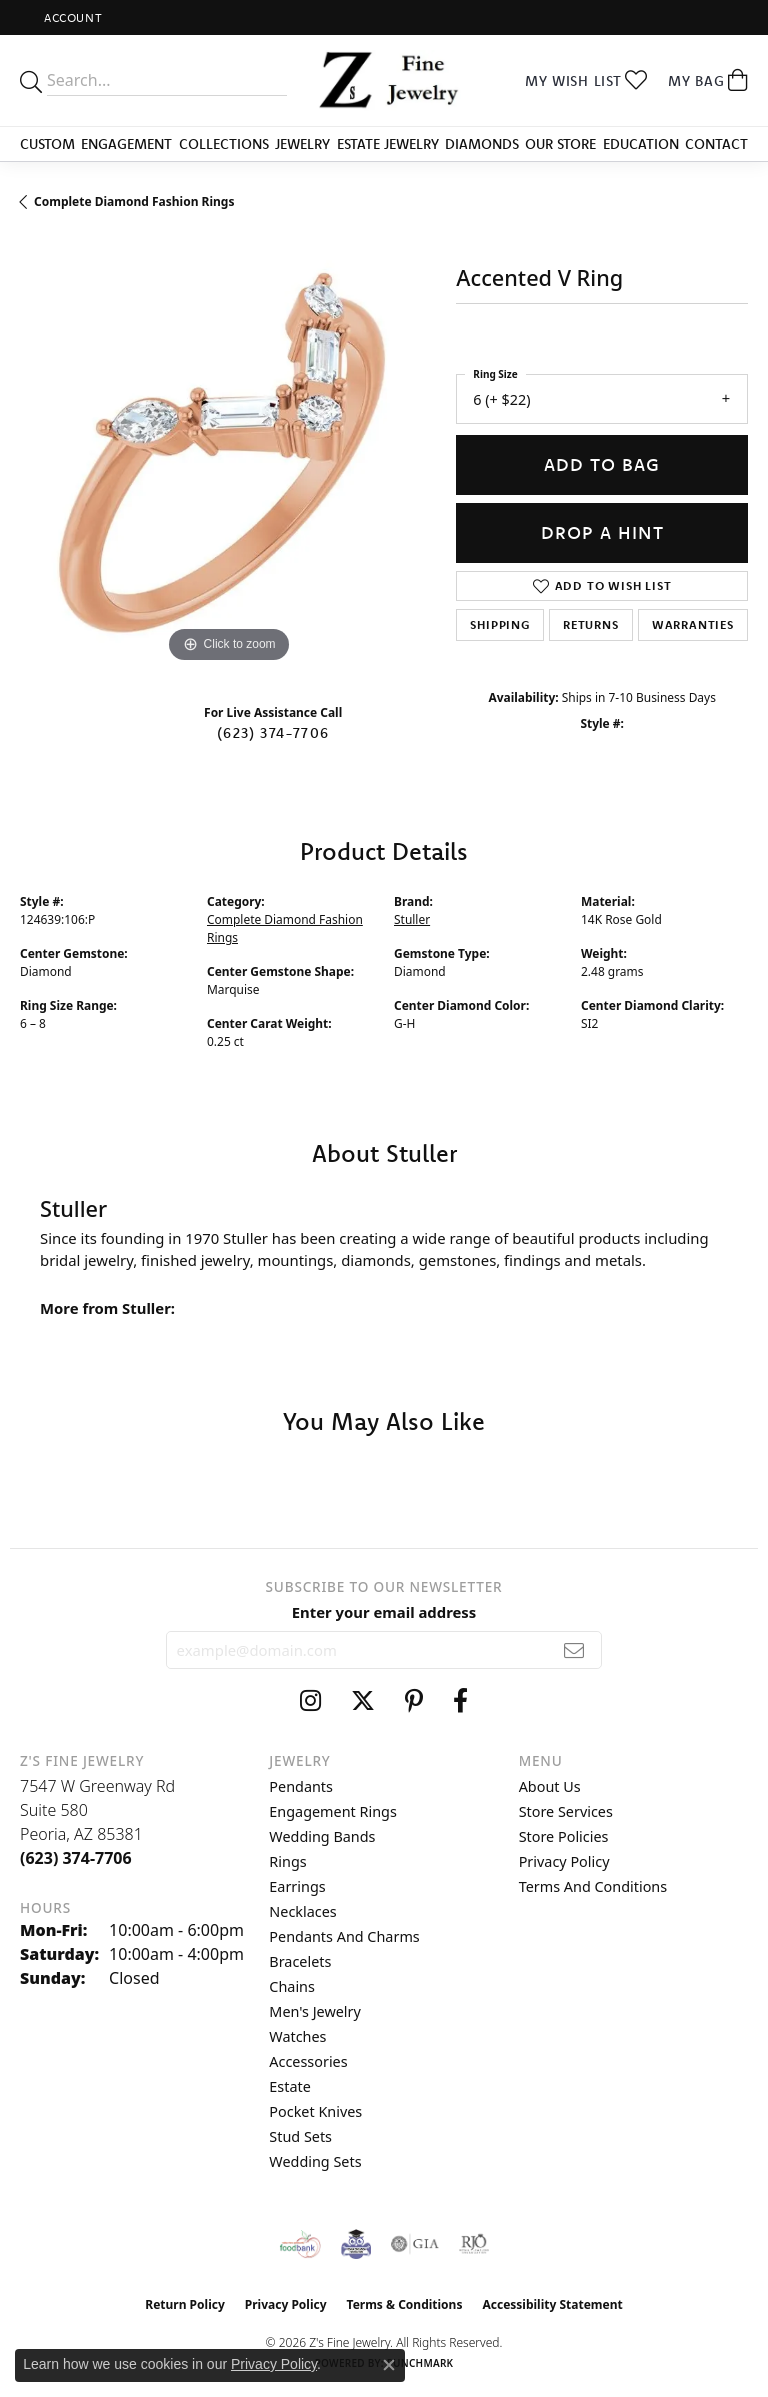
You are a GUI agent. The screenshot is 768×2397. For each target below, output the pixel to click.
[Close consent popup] (389, 2365)
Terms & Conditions (405, 2304)
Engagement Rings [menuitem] (333, 1811)
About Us (550, 1786)
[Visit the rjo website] (474, 2244)
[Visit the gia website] (415, 2244)
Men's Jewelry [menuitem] (315, 2011)
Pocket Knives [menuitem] (315, 2111)
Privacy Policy (564, 1861)
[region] (228, 460)
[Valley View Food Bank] (300, 2244)
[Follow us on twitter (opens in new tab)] (363, 1701)
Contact (716, 144)
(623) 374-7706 (273, 733)
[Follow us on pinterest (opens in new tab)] (414, 1701)
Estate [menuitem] (289, 2086)
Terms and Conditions (593, 1886)
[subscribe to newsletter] (574, 1650)
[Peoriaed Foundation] (356, 2244)
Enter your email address (384, 1612)
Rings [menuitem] (287, 1861)
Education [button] (641, 144)
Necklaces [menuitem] (302, 1911)
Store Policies (564, 1836)
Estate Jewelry (388, 144)
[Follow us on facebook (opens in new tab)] (460, 1701)
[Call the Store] (76, 1858)
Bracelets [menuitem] (300, 1961)
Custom (47, 144)
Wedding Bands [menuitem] (322, 1836)
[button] (71, 17)
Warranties (693, 624)
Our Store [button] (560, 144)
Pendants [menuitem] (301, 1786)
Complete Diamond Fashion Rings (134, 201)
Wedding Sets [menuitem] (315, 2161)
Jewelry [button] (302, 144)
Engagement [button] (126, 144)
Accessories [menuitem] (308, 2061)
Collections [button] (224, 144)
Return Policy (185, 2304)
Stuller (412, 919)
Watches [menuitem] (297, 2036)
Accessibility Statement (552, 2304)
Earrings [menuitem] (297, 1886)
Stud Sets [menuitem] (300, 2136)
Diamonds (482, 144)
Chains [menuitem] (292, 1986)
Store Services (566, 1811)
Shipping (499, 624)
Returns (591, 624)
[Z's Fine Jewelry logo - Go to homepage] (384, 80)
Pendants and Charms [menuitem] (344, 1936)
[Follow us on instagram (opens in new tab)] (310, 1701)
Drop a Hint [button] (602, 532)
